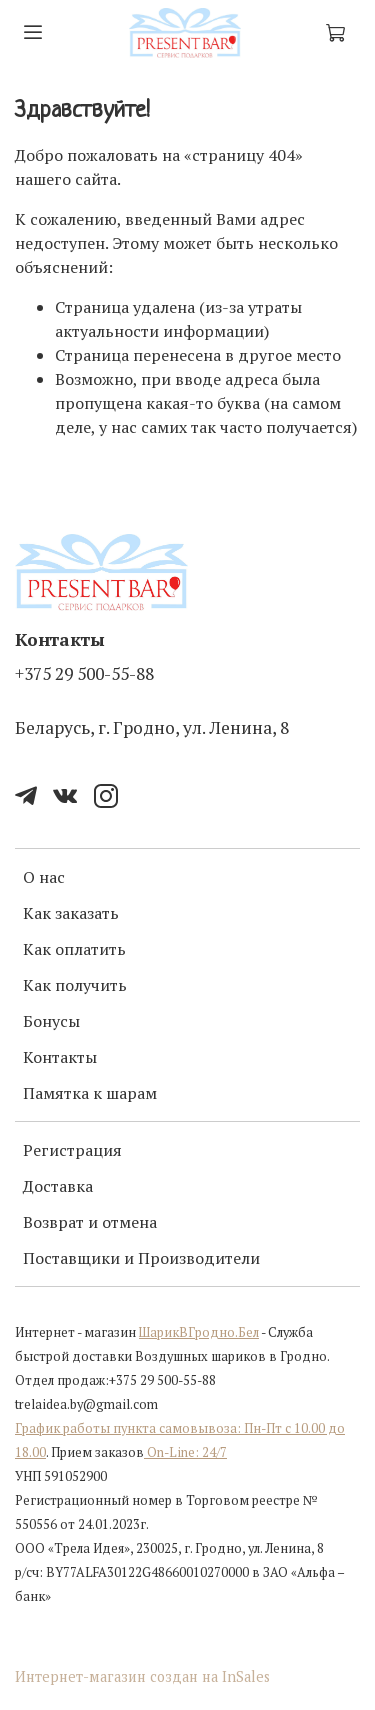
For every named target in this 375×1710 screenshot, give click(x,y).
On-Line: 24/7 (185, 1452)
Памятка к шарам (90, 1093)
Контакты (60, 1057)
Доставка (58, 1186)
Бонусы (51, 1021)
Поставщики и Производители (141, 1258)
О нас (44, 877)
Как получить (75, 985)
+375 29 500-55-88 (84, 673)
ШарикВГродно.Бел (199, 1332)
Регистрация (72, 1150)
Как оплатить (74, 949)
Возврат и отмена (90, 1222)
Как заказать (71, 913)
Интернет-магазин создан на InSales (142, 1676)
